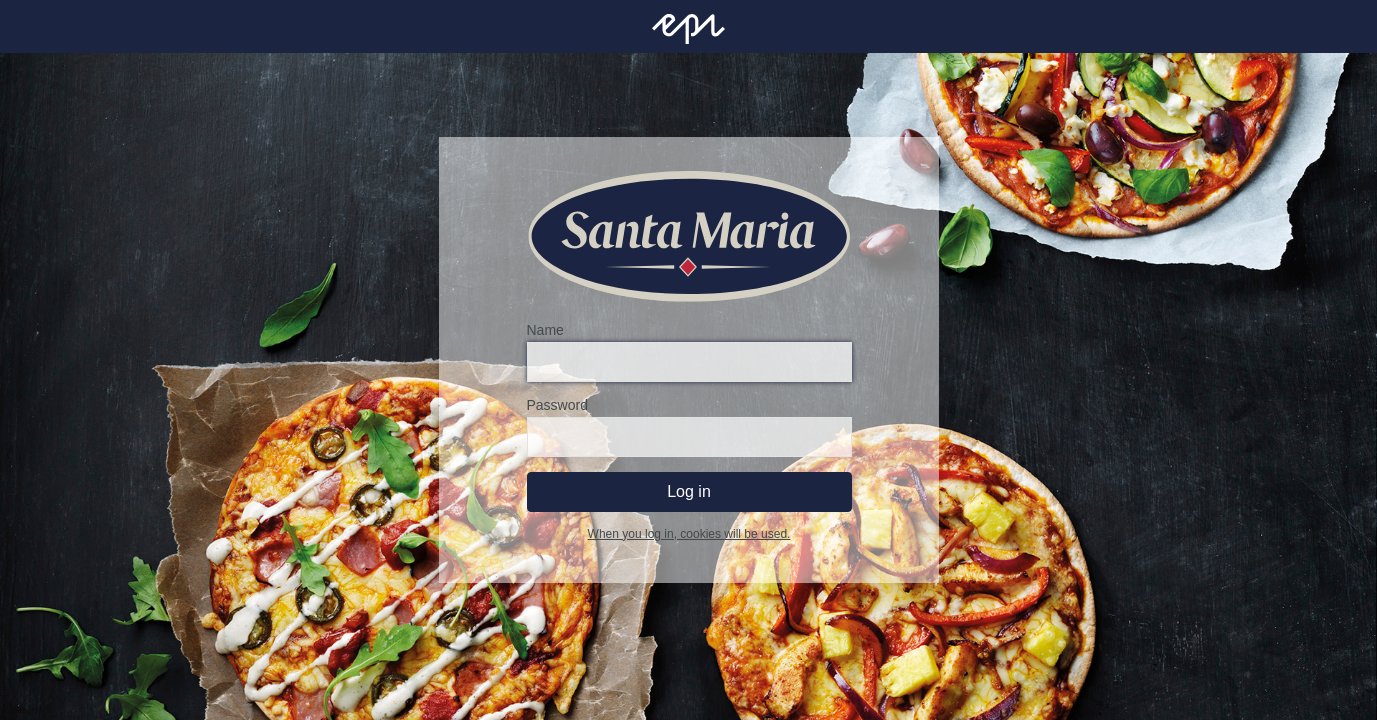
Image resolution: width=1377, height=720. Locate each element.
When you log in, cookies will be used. (688, 534)
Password (556, 405)
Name (544, 330)
